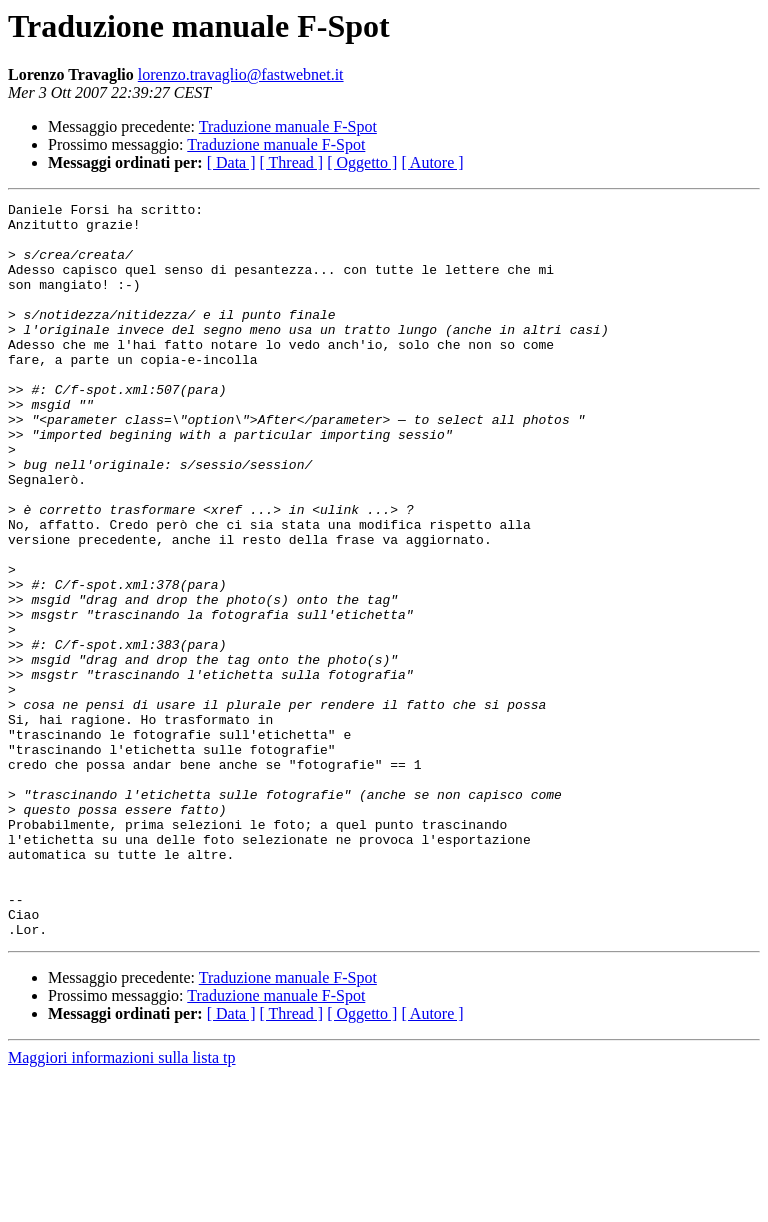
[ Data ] (231, 162)
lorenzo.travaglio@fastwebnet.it (241, 74)
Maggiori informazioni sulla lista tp (122, 1204)
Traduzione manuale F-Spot (288, 126)
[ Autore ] (432, 162)
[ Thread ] (292, 162)
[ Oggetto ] (362, 162)
